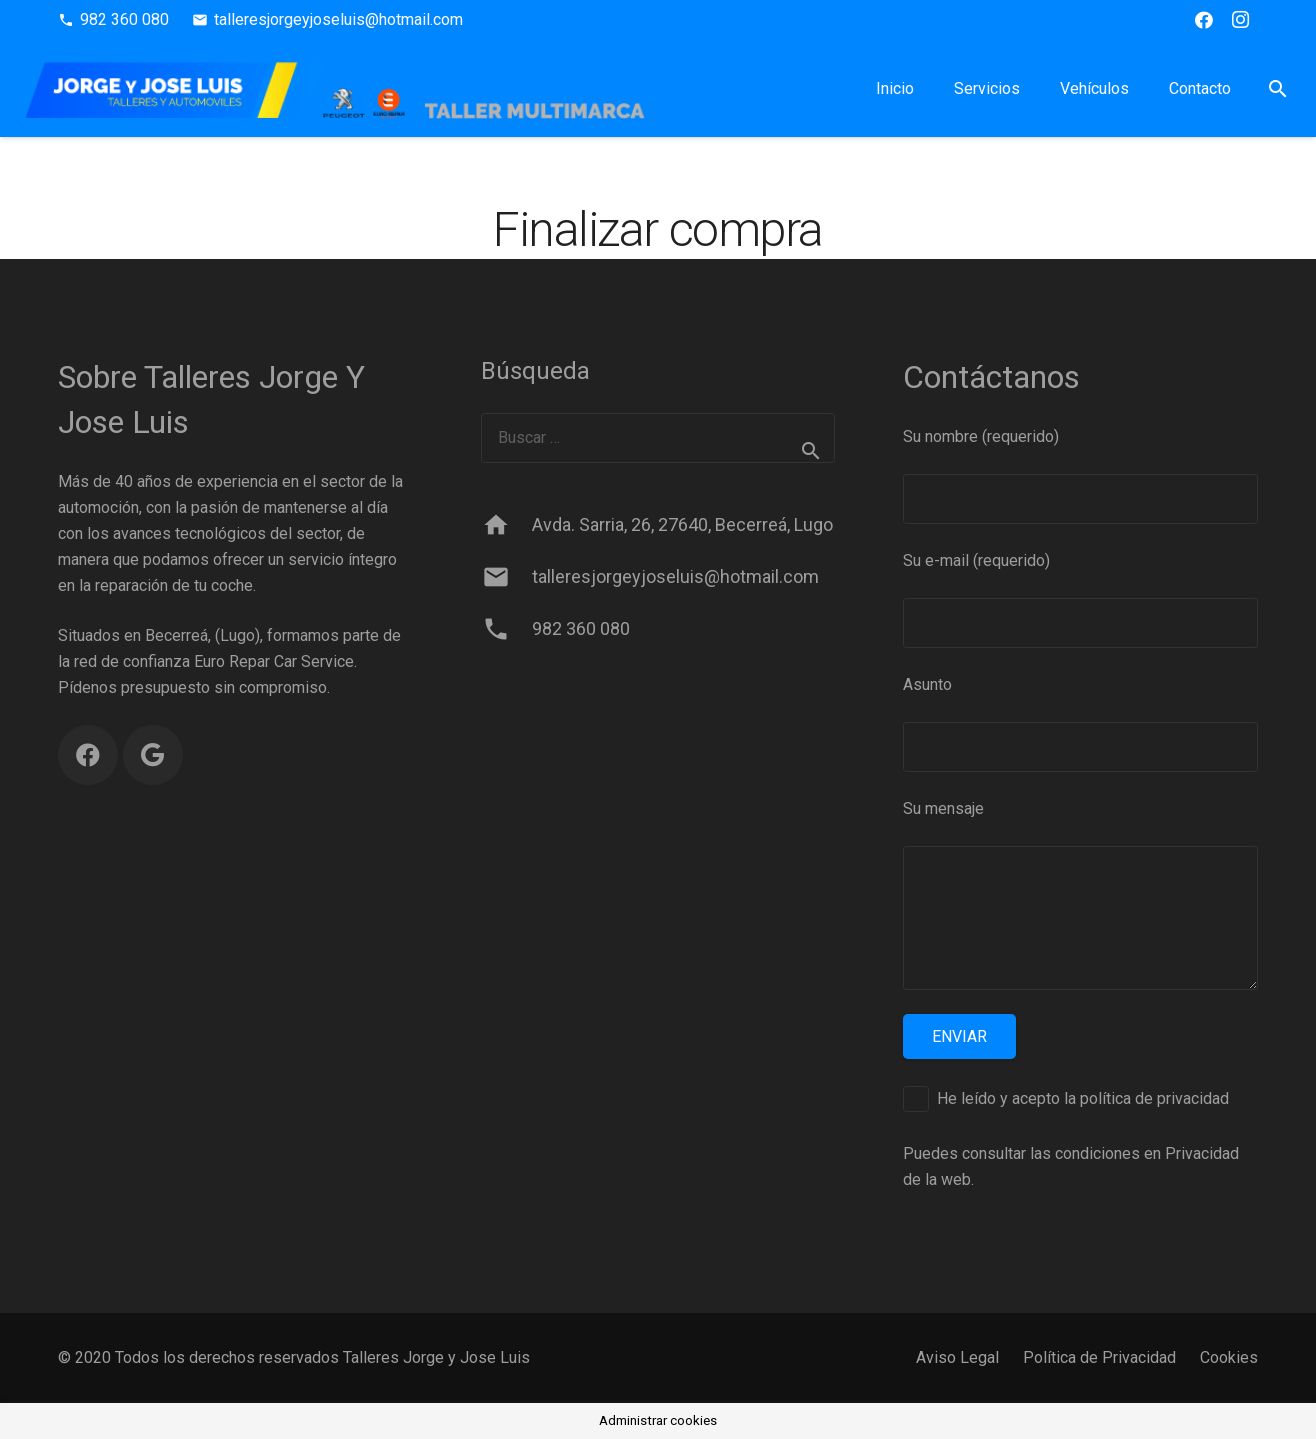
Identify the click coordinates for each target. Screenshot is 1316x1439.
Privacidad (1202, 1153)
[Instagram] (1240, 20)
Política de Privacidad (1099, 1357)
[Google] (153, 755)
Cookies (1229, 1357)
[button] (1277, 89)
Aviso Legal (957, 1357)
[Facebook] (1204, 20)
